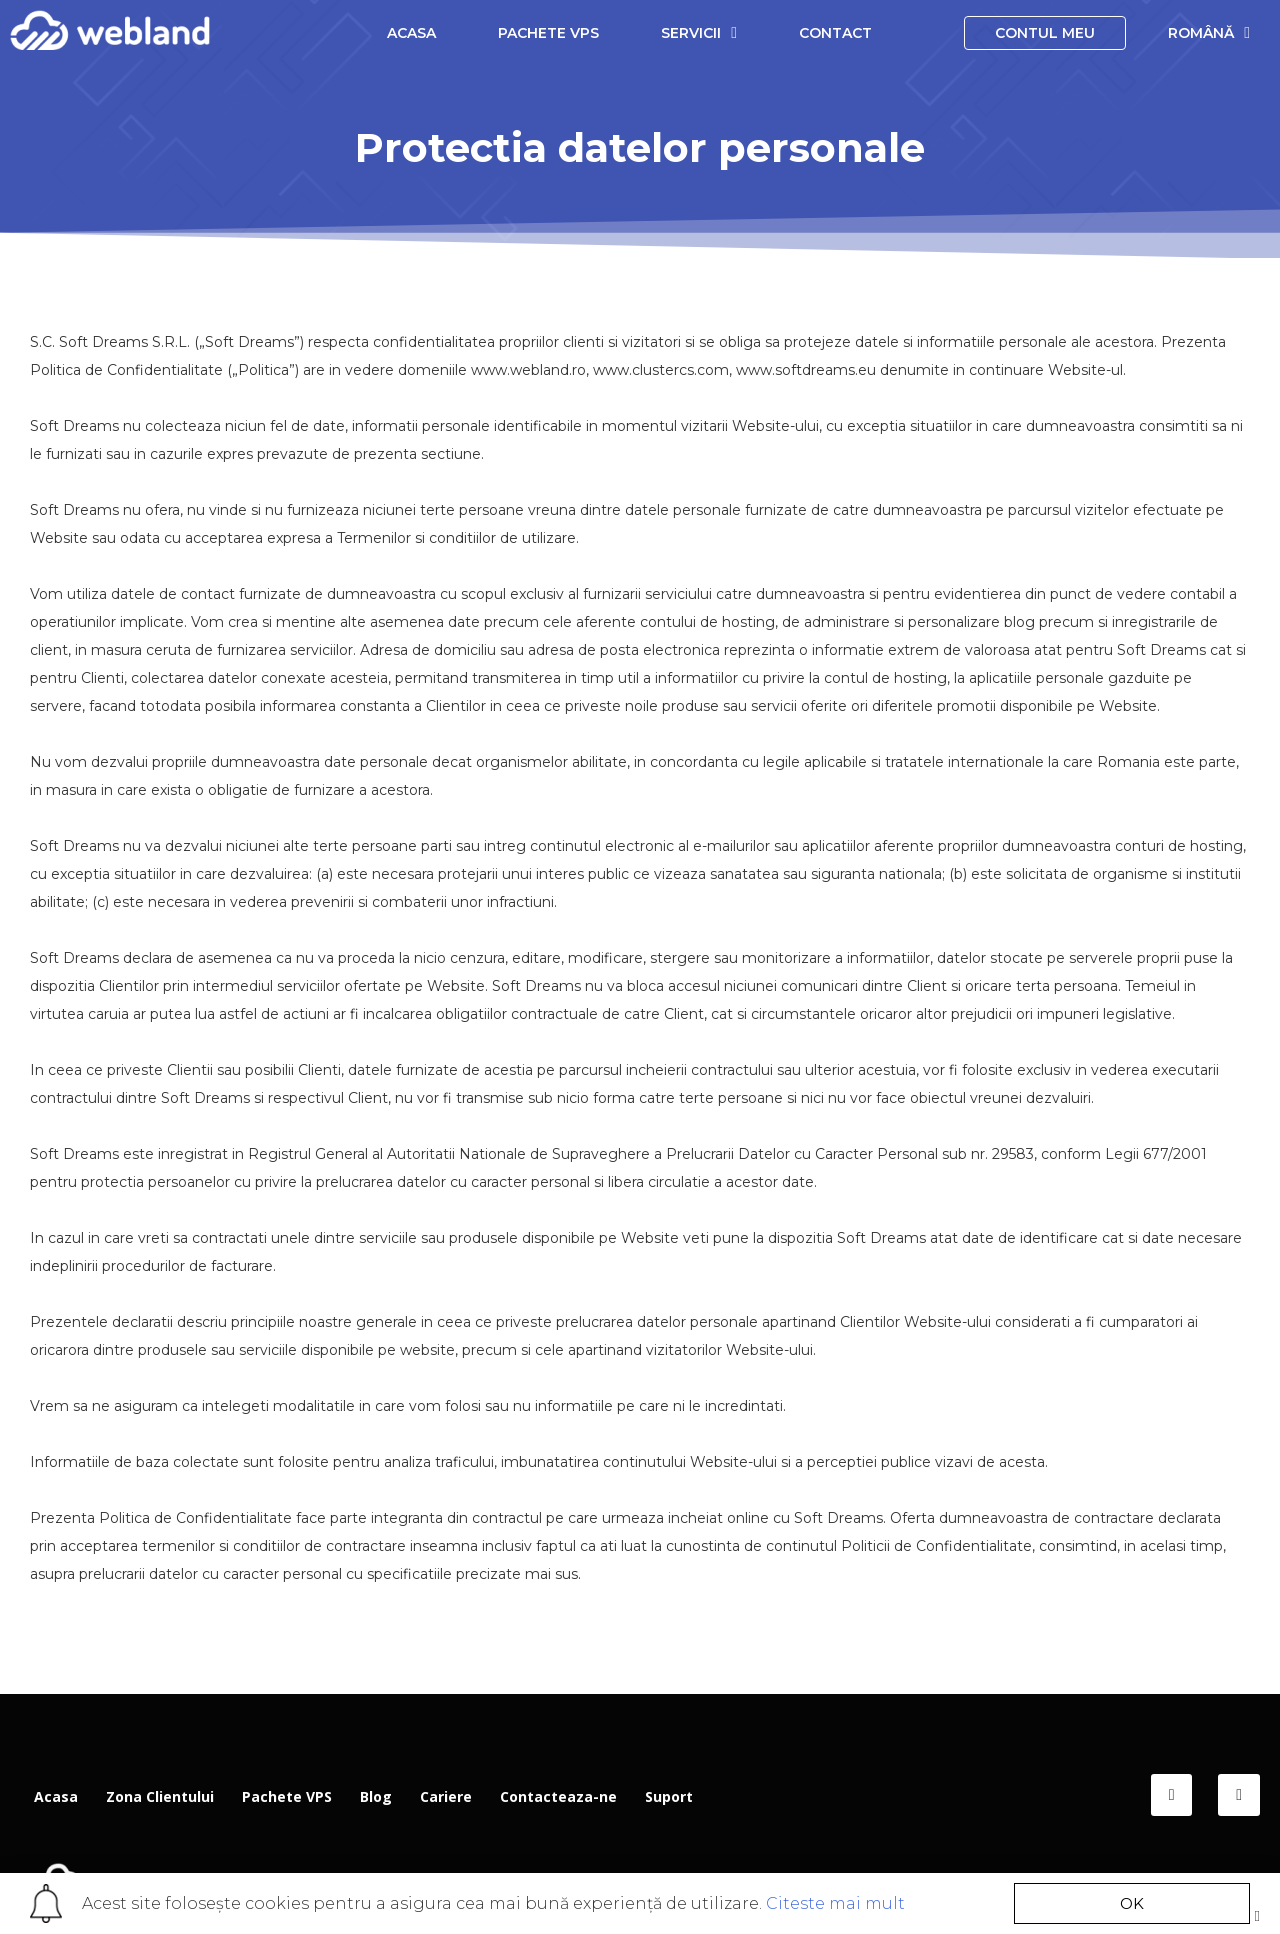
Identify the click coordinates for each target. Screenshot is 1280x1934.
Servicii (699, 32)
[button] (1132, 1903)
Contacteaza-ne (558, 1796)
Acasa (411, 33)
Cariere (446, 1796)
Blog (376, 1796)
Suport (669, 1796)
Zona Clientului (160, 1796)
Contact (835, 33)
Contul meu (1045, 33)
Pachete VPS (548, 33)
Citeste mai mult (835, 1903)
